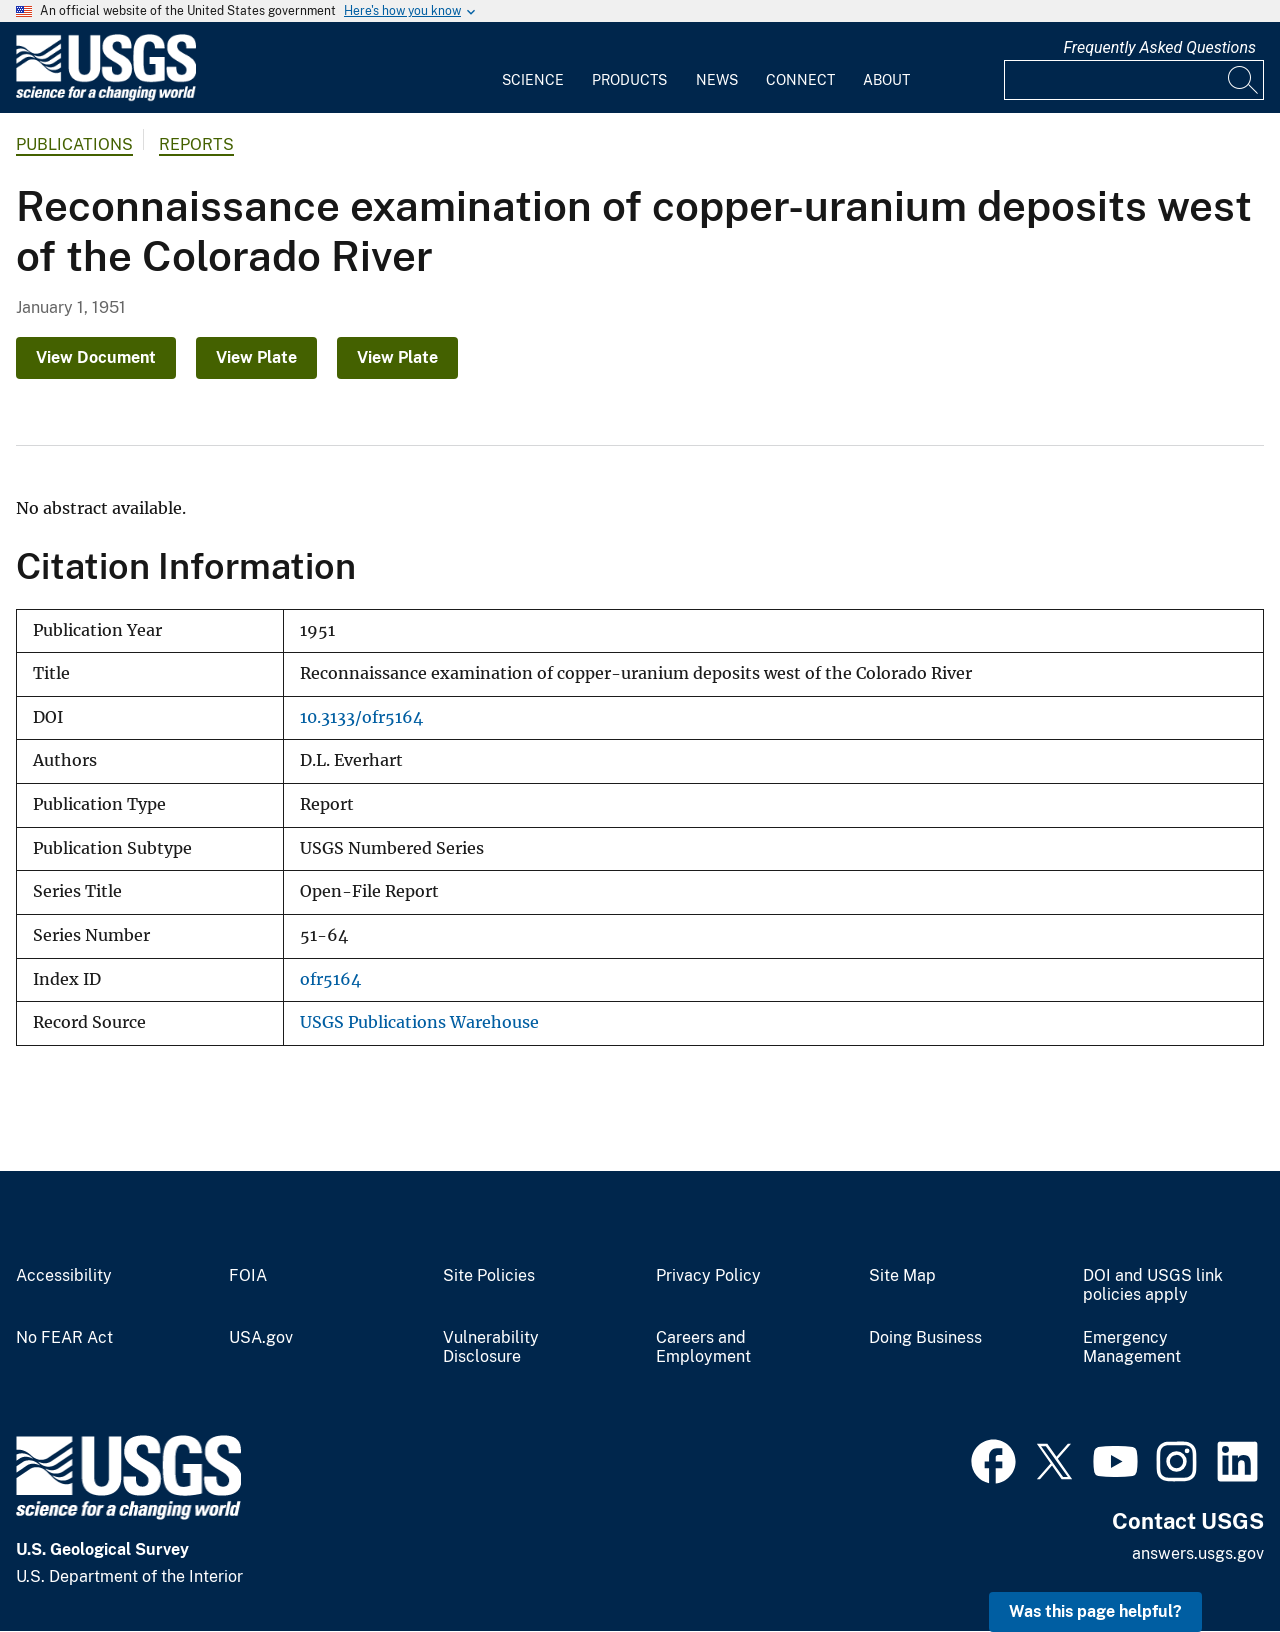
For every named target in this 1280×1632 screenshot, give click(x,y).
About (886, 80)
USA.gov (261, 1338)
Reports (196, 144)
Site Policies (489, 1276)
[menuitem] (533, 68)
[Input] (1134, 80)
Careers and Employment (703, 1347)
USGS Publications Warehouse (419, 1022)
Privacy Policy (708, 1276)
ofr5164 (330, 979)
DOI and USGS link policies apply (1153, 1285)
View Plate (256, 357)
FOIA (248, 1276)
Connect (800, 80)
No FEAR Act (64, 1338)
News (717, 80)
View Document (96, 357)
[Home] (106, 96)
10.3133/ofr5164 (361, 717)
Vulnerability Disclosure (491, 1347)
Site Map (902, 1276)
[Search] (1244, 80)
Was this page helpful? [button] (1095, 1611)
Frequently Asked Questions (1159, 47)
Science (533, 80)
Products (629, 80)
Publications (74, 144)
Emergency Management (1132, 1347)
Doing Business (925, 1338)
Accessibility (64, 1276)
